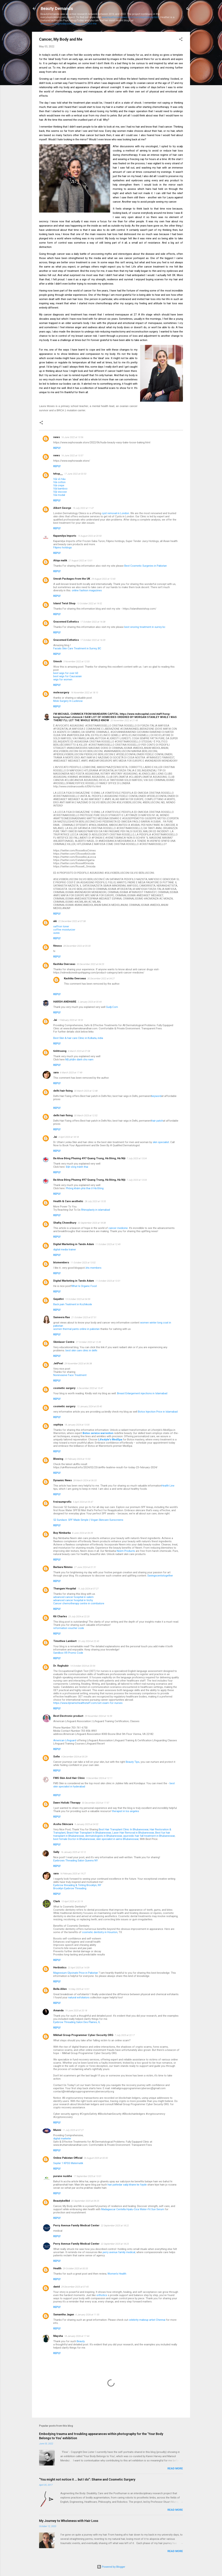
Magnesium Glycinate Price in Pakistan (75, 1972)
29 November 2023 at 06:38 (78, 1363)
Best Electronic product (68, 1716)
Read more (175, 2468)
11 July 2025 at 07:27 (73, 2130)
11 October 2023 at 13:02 (83, 1262)
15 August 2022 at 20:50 (90, 536)
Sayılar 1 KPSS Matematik (68, 2163)
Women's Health (116, 2273)
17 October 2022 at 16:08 (92, 621)
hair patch (157, 1120)
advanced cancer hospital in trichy (73, 1600)
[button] (181, 40)
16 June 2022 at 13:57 (72, 455)
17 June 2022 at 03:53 (75, 473)
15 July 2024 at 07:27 (88, 1588)
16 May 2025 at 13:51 (79, 1989)
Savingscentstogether (160, 1575)
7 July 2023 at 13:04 (137, 1158)
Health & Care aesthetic (68, 1201)
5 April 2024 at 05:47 (83, 1502)
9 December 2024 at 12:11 (99, 1778)
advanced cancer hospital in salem (73, 1597)
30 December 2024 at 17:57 (95, 1802)
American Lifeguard (65, 1740)
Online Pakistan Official (67, 2157)
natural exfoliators (79, 1997)
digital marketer (62, 2138)
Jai (55, 1020)
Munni (57, 2130)
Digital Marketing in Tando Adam (73, 1244)
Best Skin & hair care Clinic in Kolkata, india (78, 1038)
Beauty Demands (56, 8)
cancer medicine (118, 1228)
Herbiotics (59, 1967)
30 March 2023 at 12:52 (86, 1115)
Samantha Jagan (63, 2314)
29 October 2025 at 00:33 (75, 2268)
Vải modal (59, 495)
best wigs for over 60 (65, 673)
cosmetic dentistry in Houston (99, 1932)
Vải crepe (58, 485)
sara (56, 1072)
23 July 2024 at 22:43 (88, 1641)
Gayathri (58, 1299)
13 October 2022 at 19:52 (89, 603)
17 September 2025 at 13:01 (87, 2176)
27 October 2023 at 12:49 (88, 1342)
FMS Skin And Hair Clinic (69, 1778)
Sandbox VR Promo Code (68, 1652)
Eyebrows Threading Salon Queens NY (75, 1860)
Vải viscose (60, 491)
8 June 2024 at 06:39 (82, 1533)
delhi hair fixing (63, 1090)
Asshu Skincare (63, 1824)
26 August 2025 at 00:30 (96, 2158)
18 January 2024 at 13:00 (77, 1424)
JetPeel (58, 1363)
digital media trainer (64, 1249)
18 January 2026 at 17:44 (76, 2336)
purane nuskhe (62, 2176)
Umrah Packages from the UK (71, 578)
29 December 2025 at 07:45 (75, 2286)
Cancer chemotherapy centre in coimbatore (78, 1603)
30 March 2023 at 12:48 (86, 1090)
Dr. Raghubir (61, 1665)
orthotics (101, 2295)
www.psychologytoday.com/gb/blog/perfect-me (68, 23)
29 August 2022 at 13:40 (103, 578)
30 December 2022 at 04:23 (90, 964)
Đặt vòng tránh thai (77, 1166)
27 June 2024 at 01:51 (85, 1567)
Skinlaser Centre (63, 1342)
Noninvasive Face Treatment (69, 1375)
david (56, 2286)
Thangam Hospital (64, 1588)
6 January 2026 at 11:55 (87, 2314)
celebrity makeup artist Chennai (147, 2319)
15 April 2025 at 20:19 (72, 1901)
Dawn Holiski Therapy (66, 1802)
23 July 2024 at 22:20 (79, 1616)
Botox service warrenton (98, 1433)
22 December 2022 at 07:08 (72, 921)
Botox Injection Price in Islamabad (158, 1411)
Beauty (81, 2341)
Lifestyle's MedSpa (110, 1439)
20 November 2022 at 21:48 (124, 720)
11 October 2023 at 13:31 (107, 1280)
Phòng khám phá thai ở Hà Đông (85, 1188)
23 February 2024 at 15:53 (77, 1459)
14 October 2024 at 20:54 (82, 1665)
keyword (156, 1096)
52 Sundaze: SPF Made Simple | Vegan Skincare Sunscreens (88, 1519)
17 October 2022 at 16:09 (92, 640)
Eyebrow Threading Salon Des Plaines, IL (76, 2022)
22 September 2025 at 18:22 (115, 2225)
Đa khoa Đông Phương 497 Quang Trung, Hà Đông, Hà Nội (89, 1158)
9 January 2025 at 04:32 (86, 1824)
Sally (56, 1852)
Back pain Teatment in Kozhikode (72, 1304)
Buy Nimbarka (62, 1532)
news (56, 437)
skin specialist (161, 1142)
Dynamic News (62, 1480)
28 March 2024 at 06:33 (85, 1480)
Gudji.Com (112, 1007)
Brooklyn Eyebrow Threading (69, 1888)
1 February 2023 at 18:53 (70, 1020)
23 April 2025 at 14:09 (78, 1967)
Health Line (167, 1485)
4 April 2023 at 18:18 (68, 1137)
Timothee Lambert (65, 1641)
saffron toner (61, 926)
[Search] (188, 9)
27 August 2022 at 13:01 (81, 560)
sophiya (58, 1424)
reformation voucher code (68, 1628)
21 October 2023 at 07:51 (83, 1317)
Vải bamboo (60, 488)
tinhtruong (59, 1051)
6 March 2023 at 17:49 (71, 1072)
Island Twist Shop (64, 603)
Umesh (57, 661)
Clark (56, 1901)
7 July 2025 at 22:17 (125, 2035)
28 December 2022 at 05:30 (77, 946)
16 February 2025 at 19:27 (73, 1873)
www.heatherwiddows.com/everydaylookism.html (130, 17)
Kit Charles (60, 1616)
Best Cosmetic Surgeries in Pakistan (145, 565)
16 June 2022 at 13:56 (72, 437)
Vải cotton (59, 482)
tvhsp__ (58, 473)
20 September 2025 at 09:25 (85, 2201)
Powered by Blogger (111, 2566)
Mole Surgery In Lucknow (68, 701)
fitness (57, 945)
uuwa (56, 932)
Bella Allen (60, 1989)
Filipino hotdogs (62, 547)
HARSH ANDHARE (64, 1001)
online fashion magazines (87, 590)
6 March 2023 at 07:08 (79, 1051)
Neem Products (126, 1551)
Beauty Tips (132, 1761)
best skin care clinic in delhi (81, 1350)
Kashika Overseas (64, 964)
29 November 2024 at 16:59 (98, 1716)
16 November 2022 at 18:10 (84, 692)
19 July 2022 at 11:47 (83, 508)
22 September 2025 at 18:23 (115, 2243)
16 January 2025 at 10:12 (73, 1852)
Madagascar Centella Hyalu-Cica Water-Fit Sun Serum (132, 2209)
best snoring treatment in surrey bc (144, 627)
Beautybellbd (61, 2200)
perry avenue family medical (119, 2252)
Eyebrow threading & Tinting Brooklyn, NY (77, 1885)
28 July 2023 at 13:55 (95, 1201)
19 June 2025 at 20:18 (76, 2010)
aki (55, 921)
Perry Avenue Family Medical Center (76, 2225)
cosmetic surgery (64, 1388)
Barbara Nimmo (63, 1567)
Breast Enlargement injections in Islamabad (142, 1393)
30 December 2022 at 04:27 (101, 978)
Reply (57, 448)
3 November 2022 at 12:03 (76, 661)
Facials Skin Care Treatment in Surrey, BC (77, 648)
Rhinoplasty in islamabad (95, 1209)
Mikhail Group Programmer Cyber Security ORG (83, 2035)
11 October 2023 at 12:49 (107, 1244)
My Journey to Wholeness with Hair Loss (68, 2521)
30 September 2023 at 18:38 (92, 1222)
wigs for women (62, 679)
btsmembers (61, 1262)
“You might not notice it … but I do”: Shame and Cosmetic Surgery (87, 2479)
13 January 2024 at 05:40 (89, 1406)
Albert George (62, 508)
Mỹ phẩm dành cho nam (79, 1059)
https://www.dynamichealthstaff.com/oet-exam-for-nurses (88, 1703)
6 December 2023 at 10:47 (90, 1388)
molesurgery (61, 692)
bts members (93, 1267)
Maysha (58, 2336)
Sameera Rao (61, 1317)
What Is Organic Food (84, 1286)
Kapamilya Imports (64, 535)
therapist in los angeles (125, 1811)
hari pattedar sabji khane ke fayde (127, 2184)
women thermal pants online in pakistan (76, 1329)
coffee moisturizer (64, 929)
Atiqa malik (60, 560)
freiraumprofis (62, 1501)
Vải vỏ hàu (59, 479)
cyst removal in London (115, 513)
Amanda (58, 2010)
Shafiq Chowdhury (64, 1222)
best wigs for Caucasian (67, 676)
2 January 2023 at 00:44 (90, 1001)
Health (57, 2268)
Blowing (58, 1458)
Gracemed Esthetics (66, 621)
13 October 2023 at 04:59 (77, 1299)
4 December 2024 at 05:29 (74, 1756)
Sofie (56, 1756)
